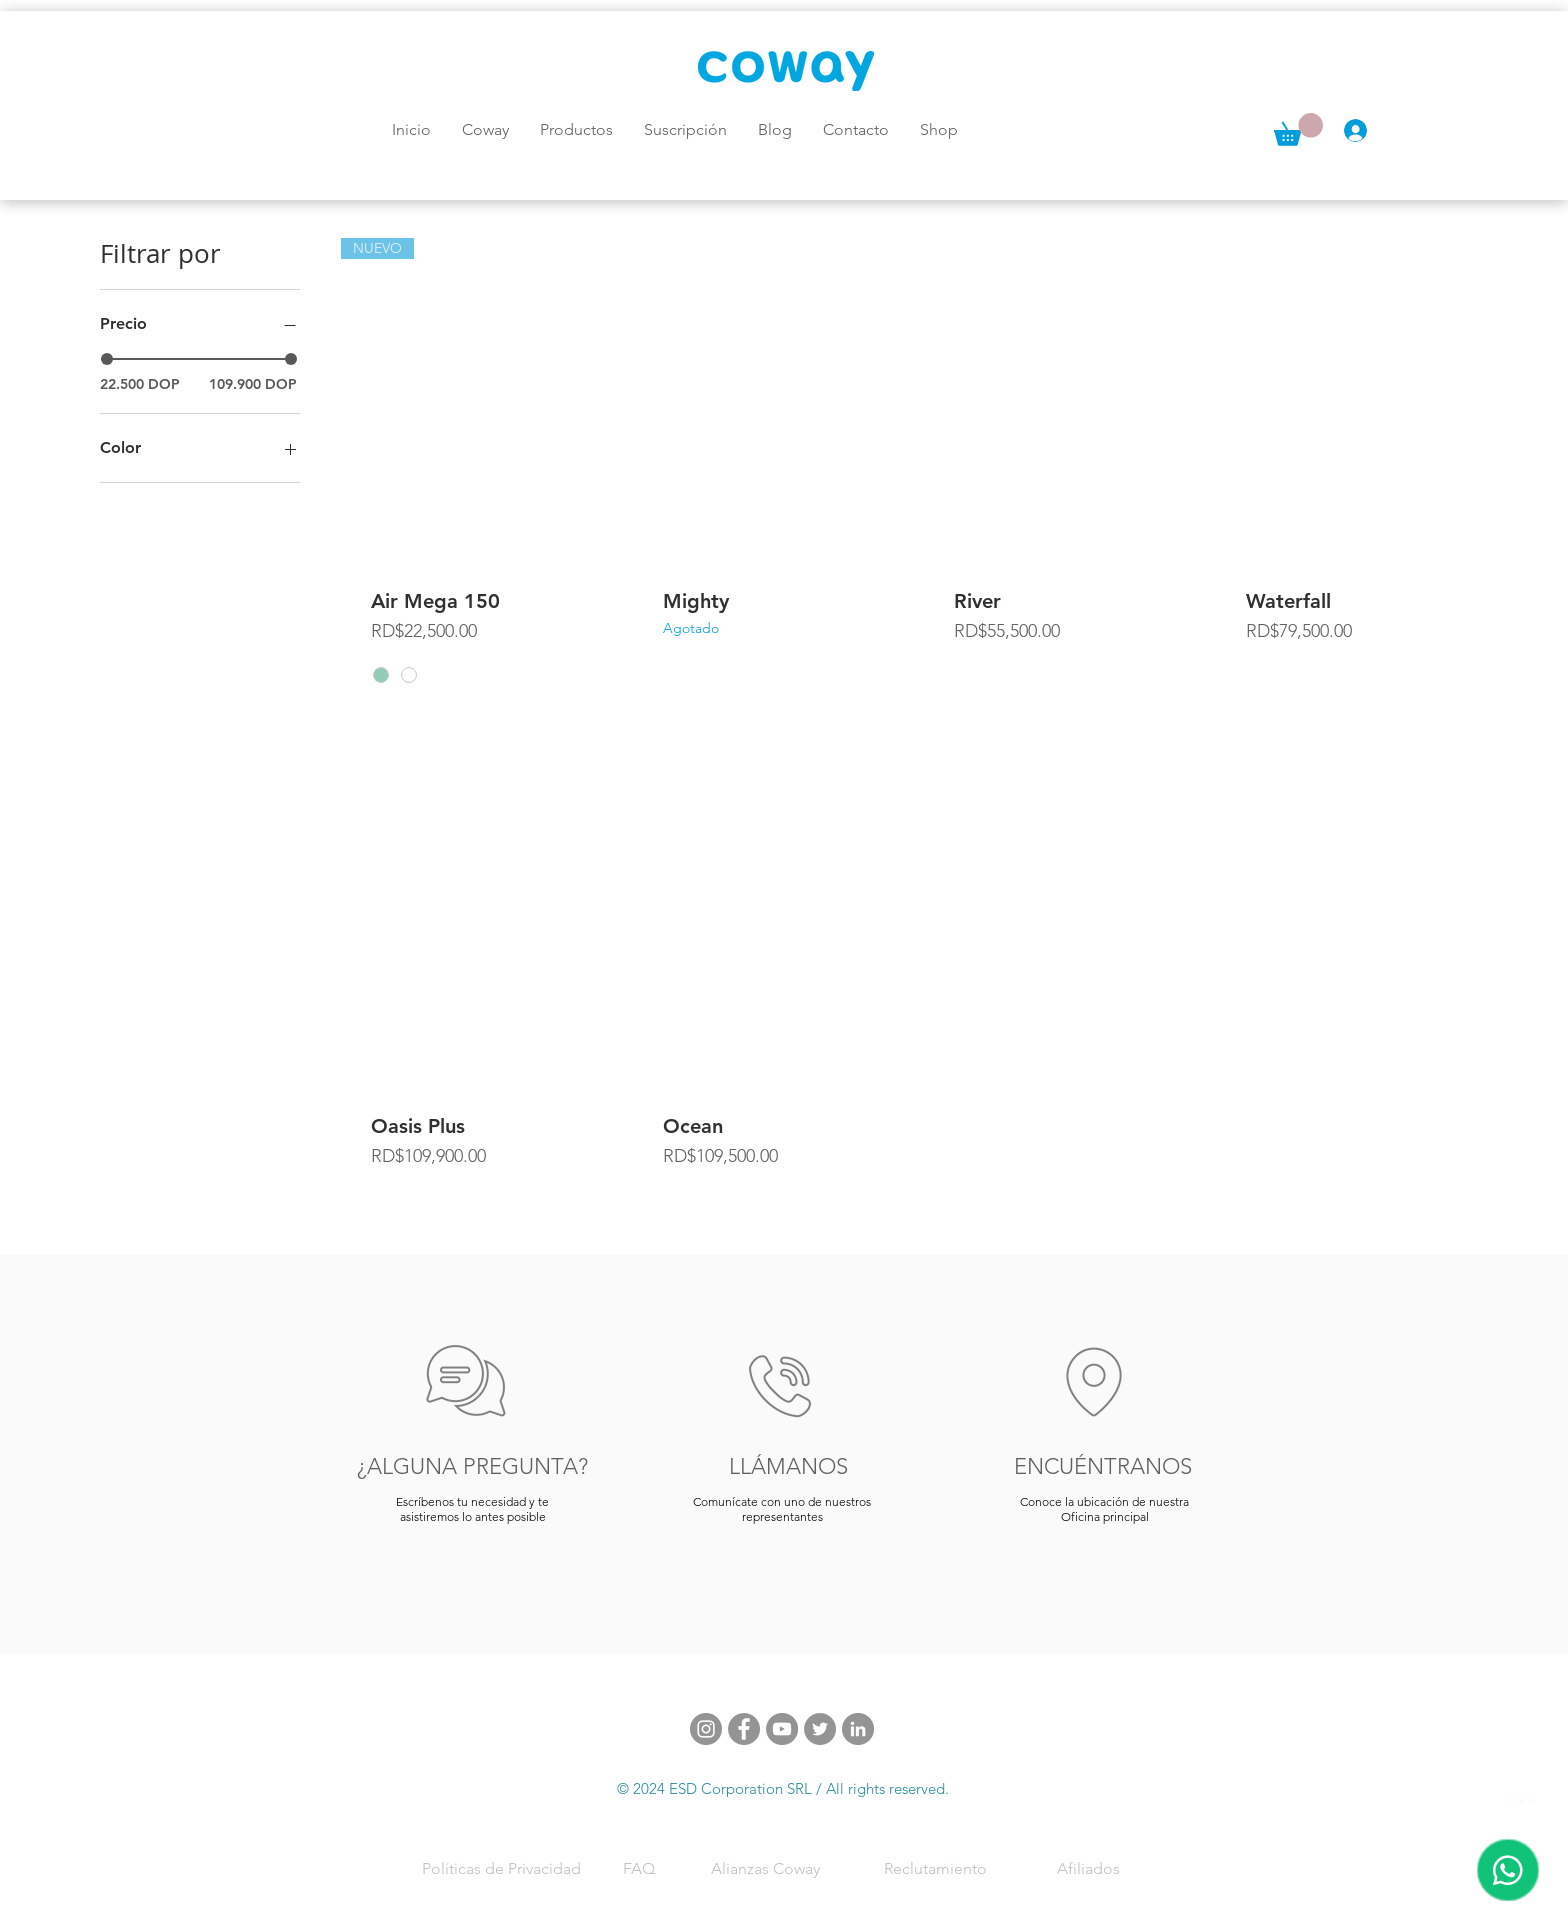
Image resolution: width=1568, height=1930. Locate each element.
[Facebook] (744, 1729)
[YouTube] (782, 1729)
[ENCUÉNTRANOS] (1105, 1466)
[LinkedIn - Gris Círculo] (858, 1729)
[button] (1298, 129)
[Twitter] (820, 1729)
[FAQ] (641, 1868)
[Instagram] (706, 1729)
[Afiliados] (1090, 1868)
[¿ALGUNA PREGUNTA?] (474, 1466)
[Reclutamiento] (937, 1868)
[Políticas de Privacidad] (503, 1868)
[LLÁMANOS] (791, 1466)
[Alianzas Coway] (767, 1868)
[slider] (107, 359)
